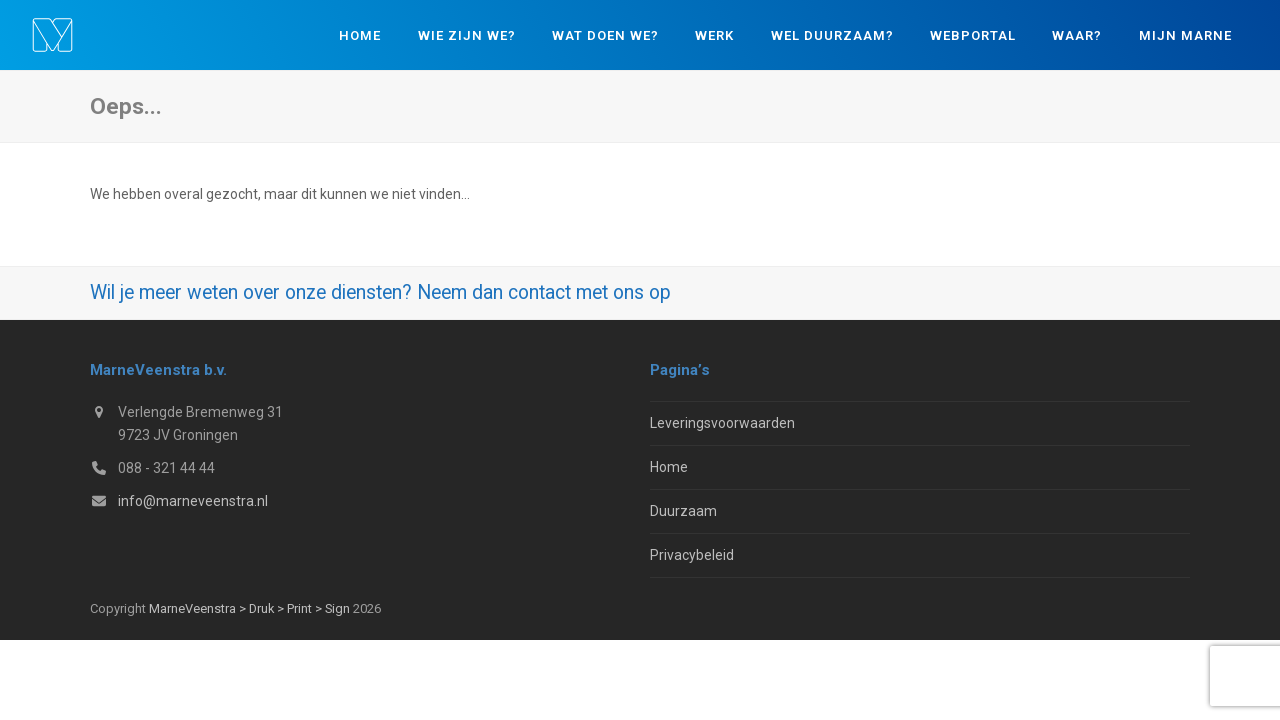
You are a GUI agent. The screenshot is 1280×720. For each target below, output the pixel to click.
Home (669, 467)
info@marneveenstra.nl (193, 501)
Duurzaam (683, 511)
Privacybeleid (692, 555)
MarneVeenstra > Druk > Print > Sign (249, 608)
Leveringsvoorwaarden (722, 423)
